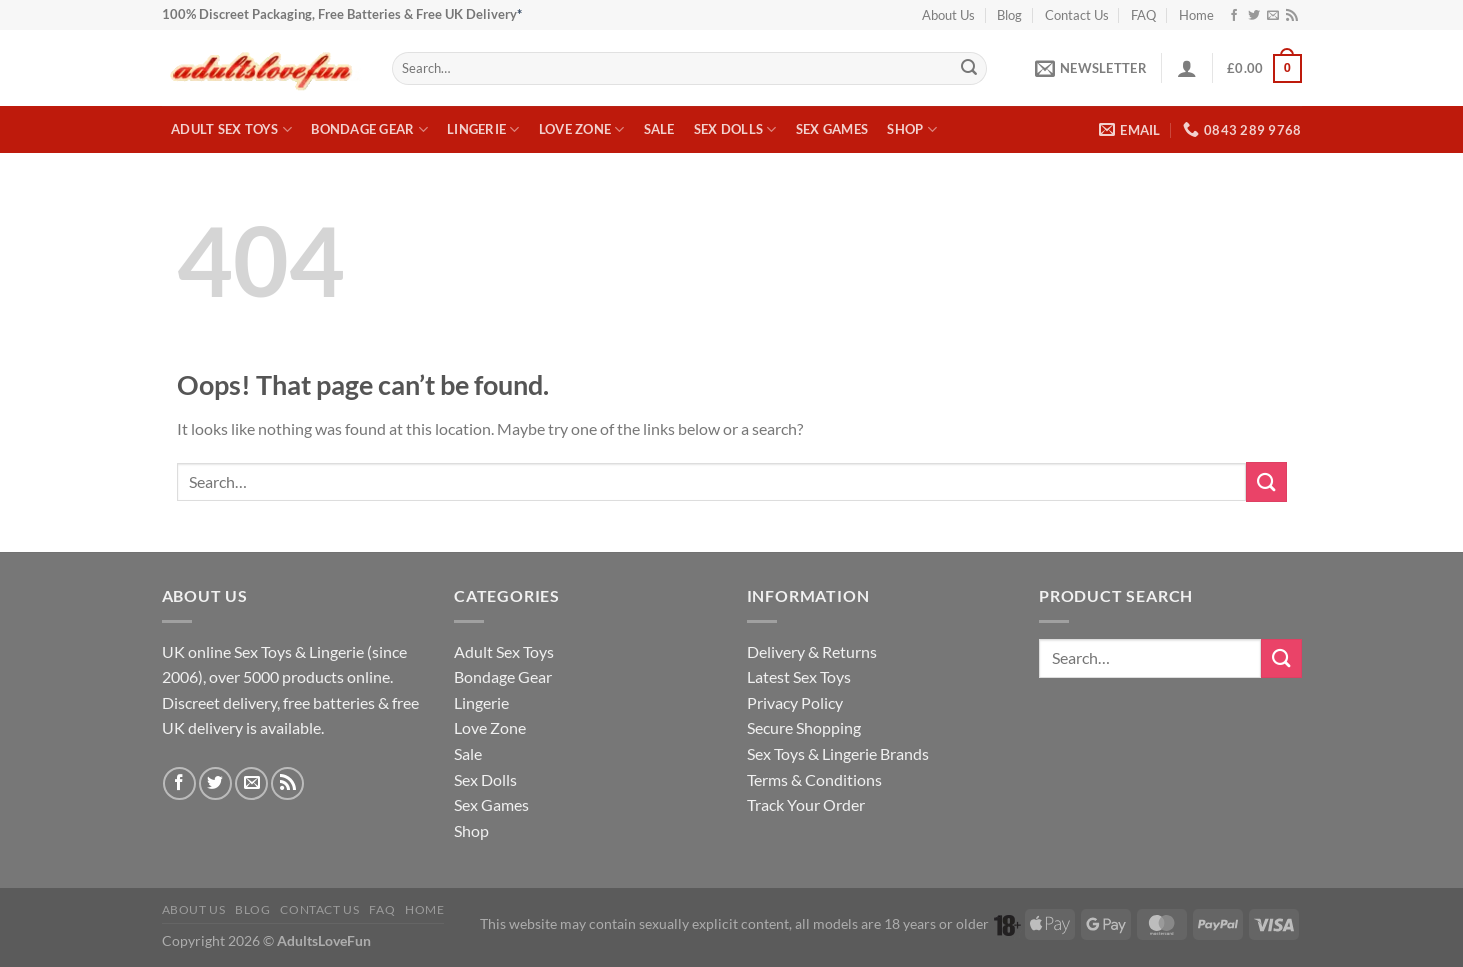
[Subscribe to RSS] (1292, 16)
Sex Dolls (735, 129)
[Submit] (969, 69)
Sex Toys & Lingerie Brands (838, 753)
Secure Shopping (804, 727)
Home (1196, 15)
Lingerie (483, 129)
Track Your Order (806, 804)
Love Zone (582, 129)
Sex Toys (263, 651)
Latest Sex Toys (799, 676)
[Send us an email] (1273, 16)
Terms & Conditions (814, 779)
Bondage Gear (369, 129)
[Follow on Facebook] (1234, 16)
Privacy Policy (795, 702)
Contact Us (1077, 15)
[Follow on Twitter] (1254, 16)
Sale (659, 129)
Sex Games (832, 129)
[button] (1091, 68)
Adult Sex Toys (231, 129)
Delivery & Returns (812, 651)
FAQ (1143, 15)
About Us (948, 15)
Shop (911, 129)
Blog (1009, 15)
